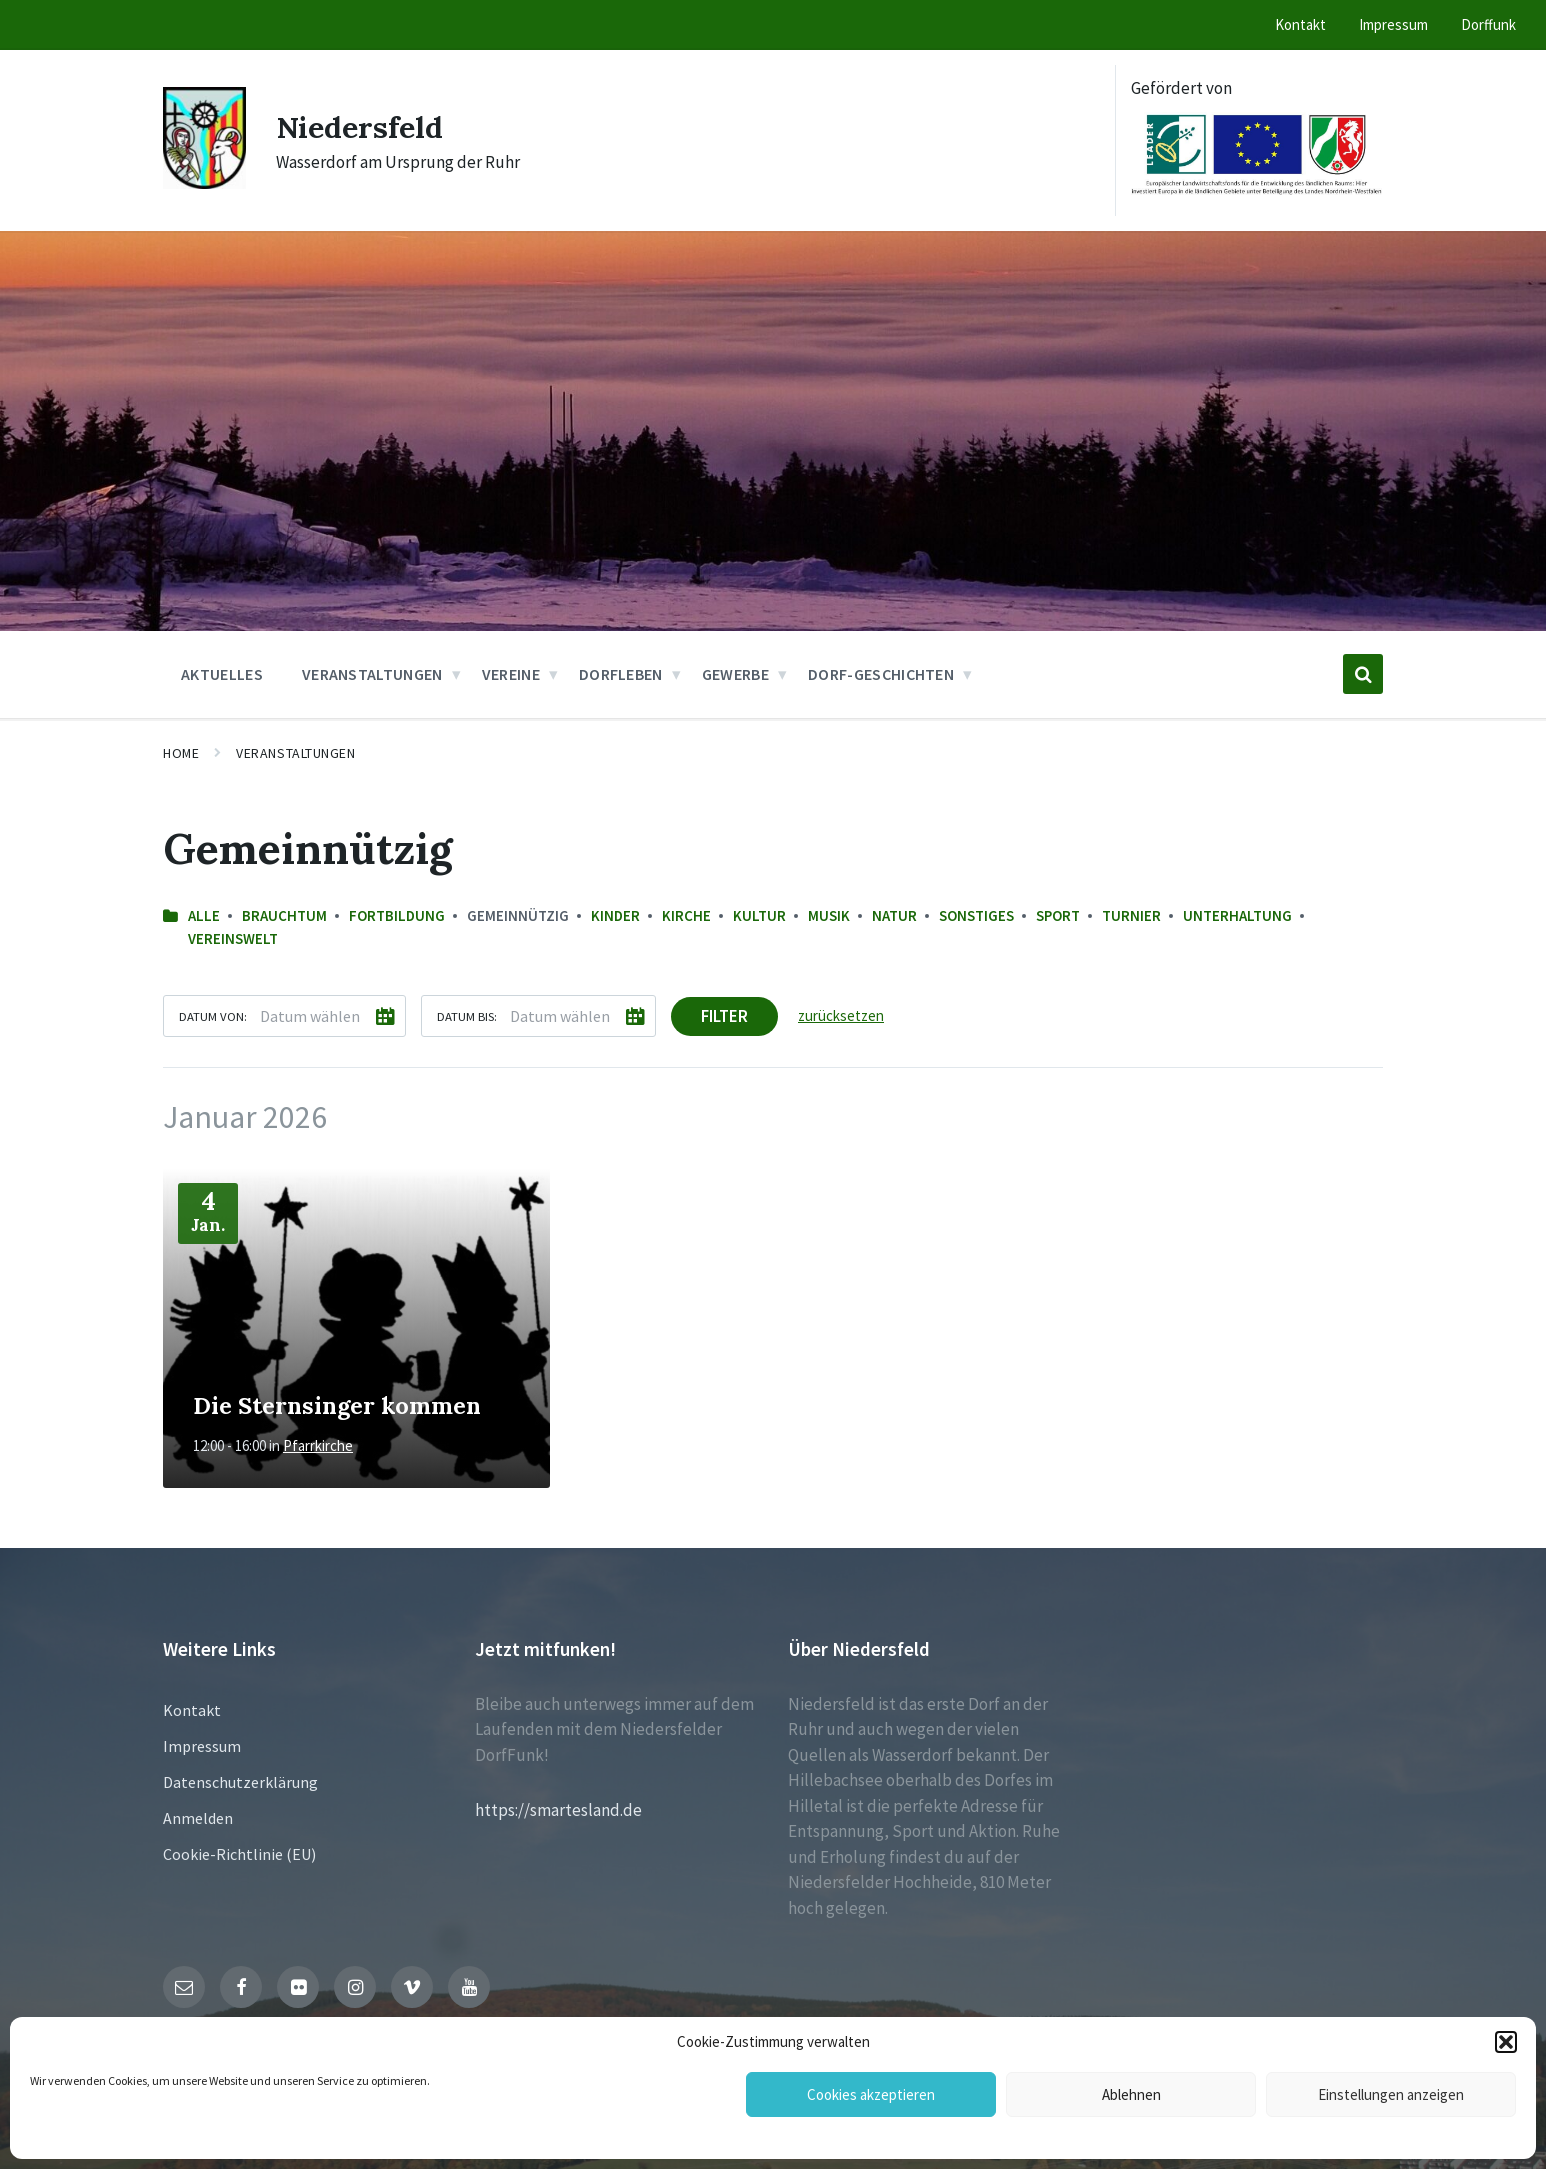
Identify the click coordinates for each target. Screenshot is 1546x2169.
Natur (894, 915)
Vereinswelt (233, 938)
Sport (1058, 915)
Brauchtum (284, 915)
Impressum (202, 1746)
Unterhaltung (1237, 915)
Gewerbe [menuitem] (735, 674)
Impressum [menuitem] (1393, 24)
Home (181, 753)
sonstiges (976, 915)
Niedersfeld (360, 127)
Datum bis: (467, 1016)
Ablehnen (1131, 2094)
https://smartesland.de (558, 1810)
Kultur (759, 915)
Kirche (686, 915)
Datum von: (213, 1016)
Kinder (615, 915)
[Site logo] (204, 183)
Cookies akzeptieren (871, 2094)
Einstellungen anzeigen (1391, 2094)
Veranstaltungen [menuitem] (372, 674)
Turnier (1131, 915)
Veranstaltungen (295, 753)
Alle (204, 915)
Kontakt (192, 1710)
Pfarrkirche (318, 1445)
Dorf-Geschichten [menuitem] (881, 674)
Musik (829, 915)
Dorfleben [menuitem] (621, 674)
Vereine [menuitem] (511, 674)
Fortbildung (397, 915)
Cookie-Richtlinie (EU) (239, 1854)
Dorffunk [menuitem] (1488, 24)
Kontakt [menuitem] (1300, 24)
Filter (724, 1016)
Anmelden (198, 1818)
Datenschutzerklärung (240, 1782)
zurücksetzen (841, 1015)
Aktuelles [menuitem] (222, 674)
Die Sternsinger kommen (337, 1405)
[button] (1506, 2042)
